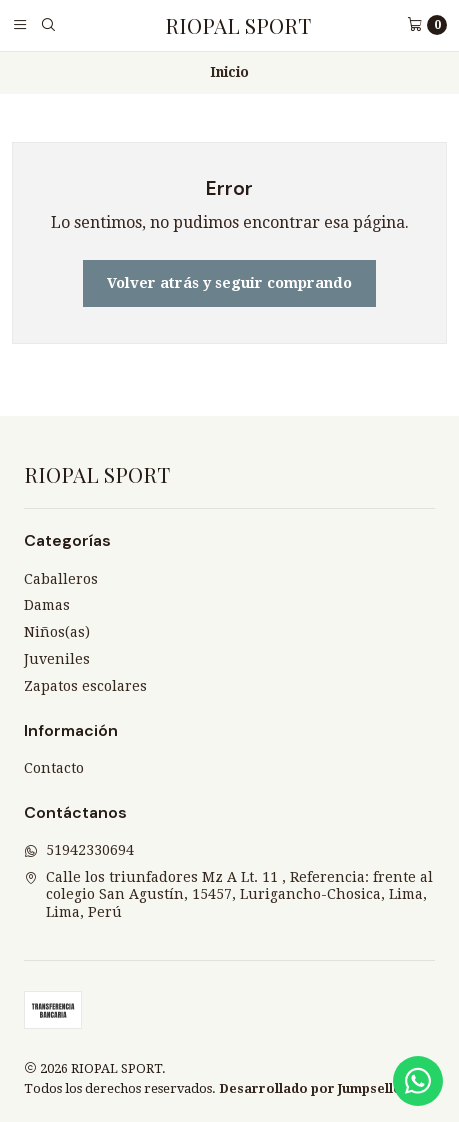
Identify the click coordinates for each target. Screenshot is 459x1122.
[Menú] (20, 25)
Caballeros (61, 579)
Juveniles (57, 659)
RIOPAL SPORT (238, 25)
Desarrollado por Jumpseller (313, 1088)
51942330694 (79, 850)
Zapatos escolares (85, 686)
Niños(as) (57, 632)
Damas (47, 605)
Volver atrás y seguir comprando (229, 283)
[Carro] (427, 25)
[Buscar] (48, 25)
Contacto (54, 768)
